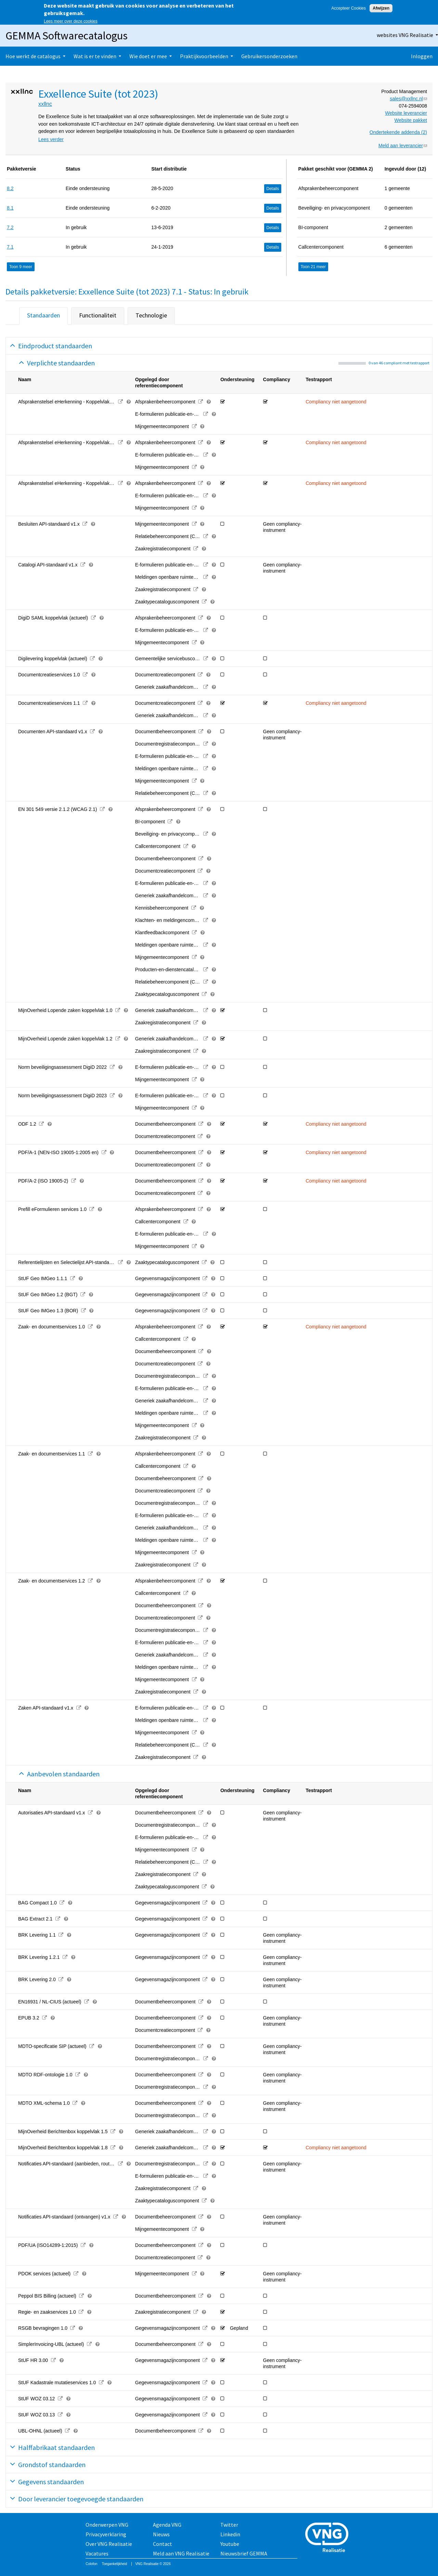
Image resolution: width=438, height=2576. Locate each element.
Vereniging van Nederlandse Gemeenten (328, 2538)
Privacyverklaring (106, 2534)
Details (273, 188)
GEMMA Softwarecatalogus (66, 35)
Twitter (229, 2524)
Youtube (229, 2543)
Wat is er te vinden (95, 56)
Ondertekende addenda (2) (398, 132)
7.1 (10, 247)
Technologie (151, 315)
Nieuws (161, 2534)
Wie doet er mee (148, 56)
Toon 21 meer (313, 266)
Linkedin (230, 2534)
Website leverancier (406, 113)
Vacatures (97, 2553)
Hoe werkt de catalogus (33, 56)
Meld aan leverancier (402, 145)
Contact (162, 2543)
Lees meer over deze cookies (71, 21)
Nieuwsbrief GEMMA (243, 2553)
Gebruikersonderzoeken (269, 56)
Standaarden (43, 315)
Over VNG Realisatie (109, 2543)
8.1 (10, 208)
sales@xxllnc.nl (408, 98)
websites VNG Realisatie (405, 35)
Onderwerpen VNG (107, 2524)
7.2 (10, 227)
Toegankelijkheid (114, 2564)
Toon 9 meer (20, 266)
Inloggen (422, 56)
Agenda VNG (167, 2524)
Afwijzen (381, 8)
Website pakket (411, 120)
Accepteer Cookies (348, 8)
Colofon (91, 2564)
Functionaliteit (97, 315)
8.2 (10, 188)
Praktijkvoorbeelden (204, 56)
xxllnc (45, 104)
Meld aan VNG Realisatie (181, 2553)
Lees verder (51, 139)
